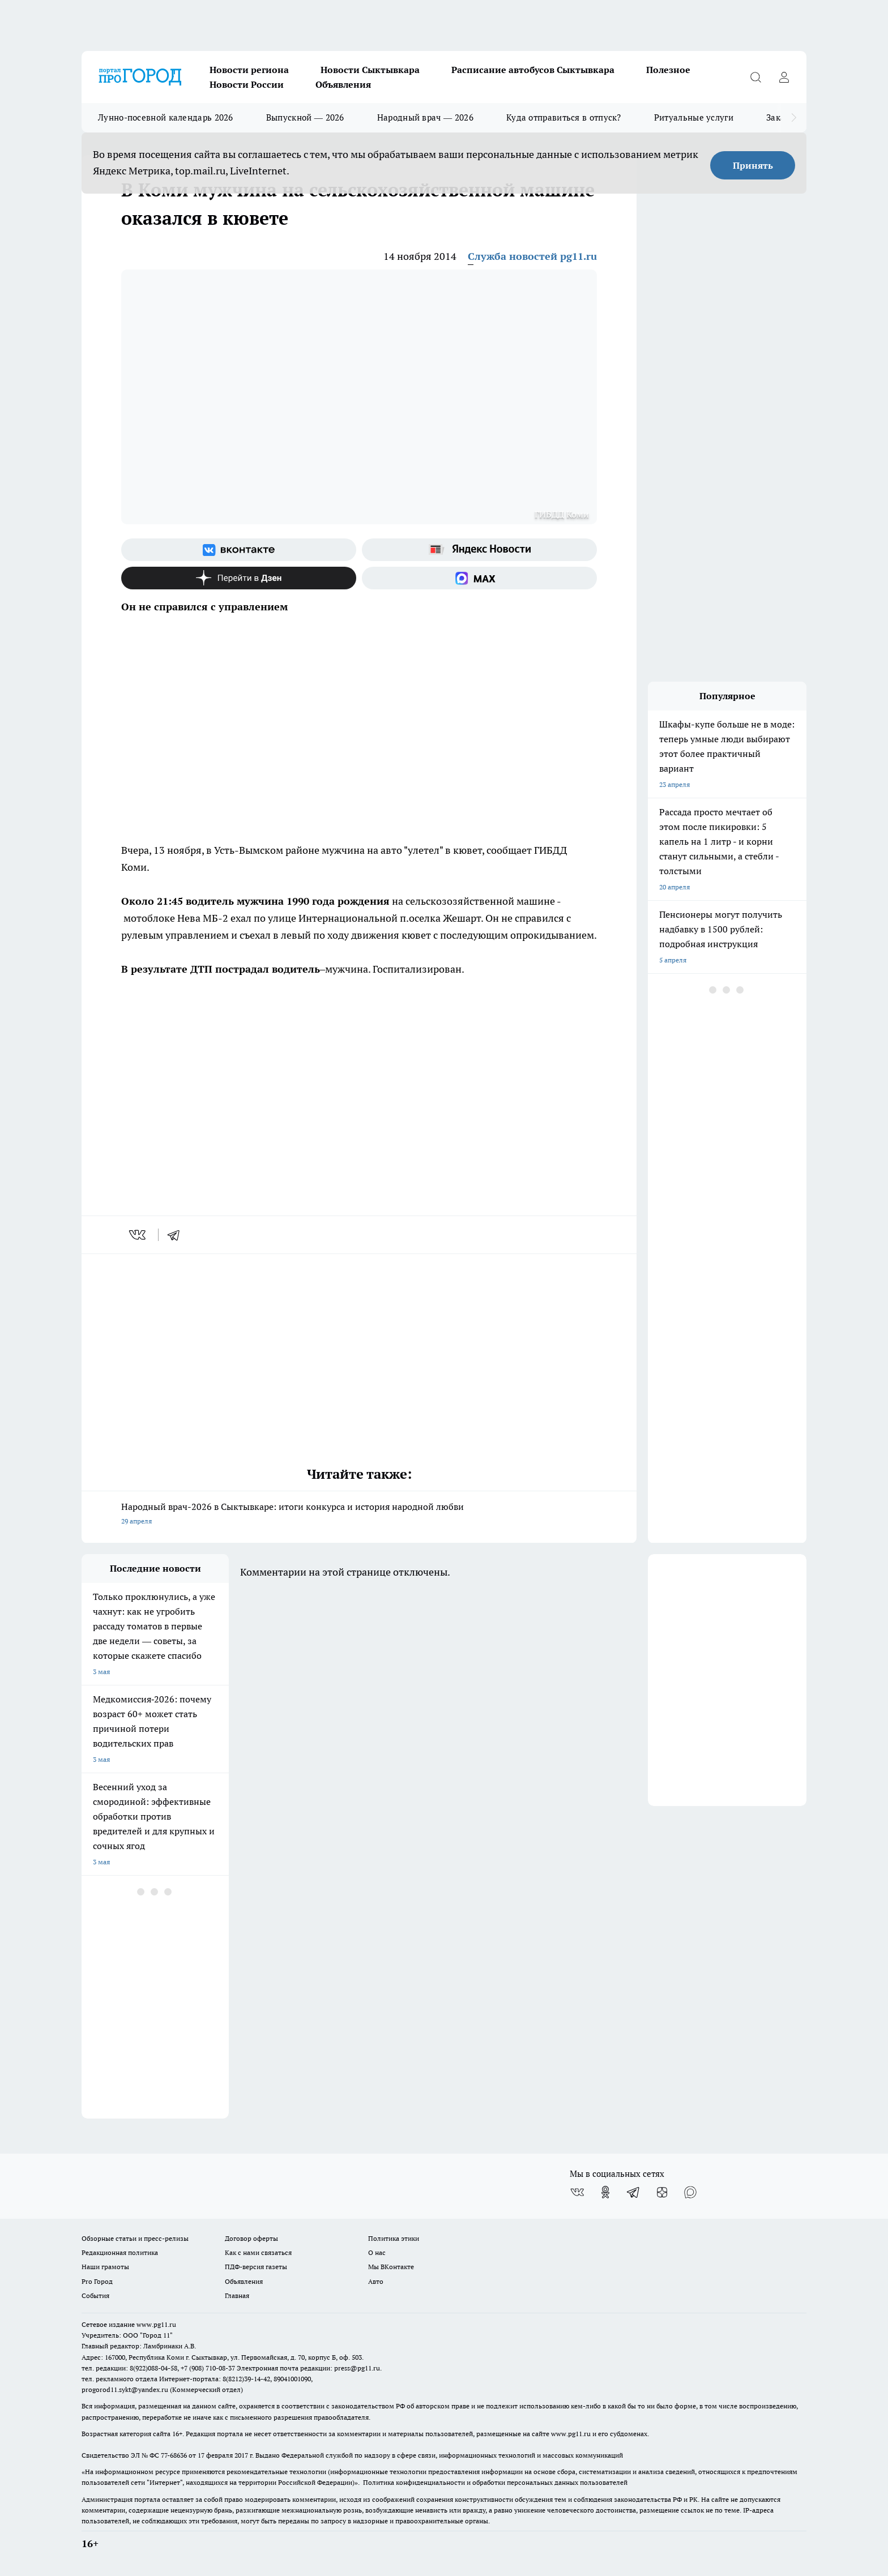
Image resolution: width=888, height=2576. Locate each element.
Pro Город (97, 2281)
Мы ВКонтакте (391, 2266)
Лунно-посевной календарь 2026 (165, 117)
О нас (377, 2252)
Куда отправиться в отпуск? (563, 117)
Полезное (668, 69)
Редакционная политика (120, 2252)
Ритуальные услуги (693, 117)
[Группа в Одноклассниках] (605, 2192)
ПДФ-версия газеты (256, 2266)
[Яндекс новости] (479, 549)
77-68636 (174, 2455)
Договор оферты (251, 2238)
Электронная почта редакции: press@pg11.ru (308, 2368)
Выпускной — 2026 (305, 117)
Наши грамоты (105, 2266)
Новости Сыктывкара (370, 69)
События (95, 2295)
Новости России (247, 84)
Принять (753, 165)
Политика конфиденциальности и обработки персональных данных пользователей (495, 2482)
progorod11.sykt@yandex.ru (125, 2389)
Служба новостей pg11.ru (532, 256)
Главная (237, 2295)
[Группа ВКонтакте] (238, 549)
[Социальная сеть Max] (479, 578)
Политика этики (393, 2238)
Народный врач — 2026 (425, 117)
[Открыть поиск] (755, 77)
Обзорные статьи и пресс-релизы (135, 2238)
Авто (375, 2281)
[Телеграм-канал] (634, 2192)
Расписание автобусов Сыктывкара (532, 69)
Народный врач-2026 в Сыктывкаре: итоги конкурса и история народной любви (359, 1515)
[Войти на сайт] (783, 77)
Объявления (343, 84)
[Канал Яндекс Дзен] (238, 578)
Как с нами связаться (258, 2252)
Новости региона (249, 69)
